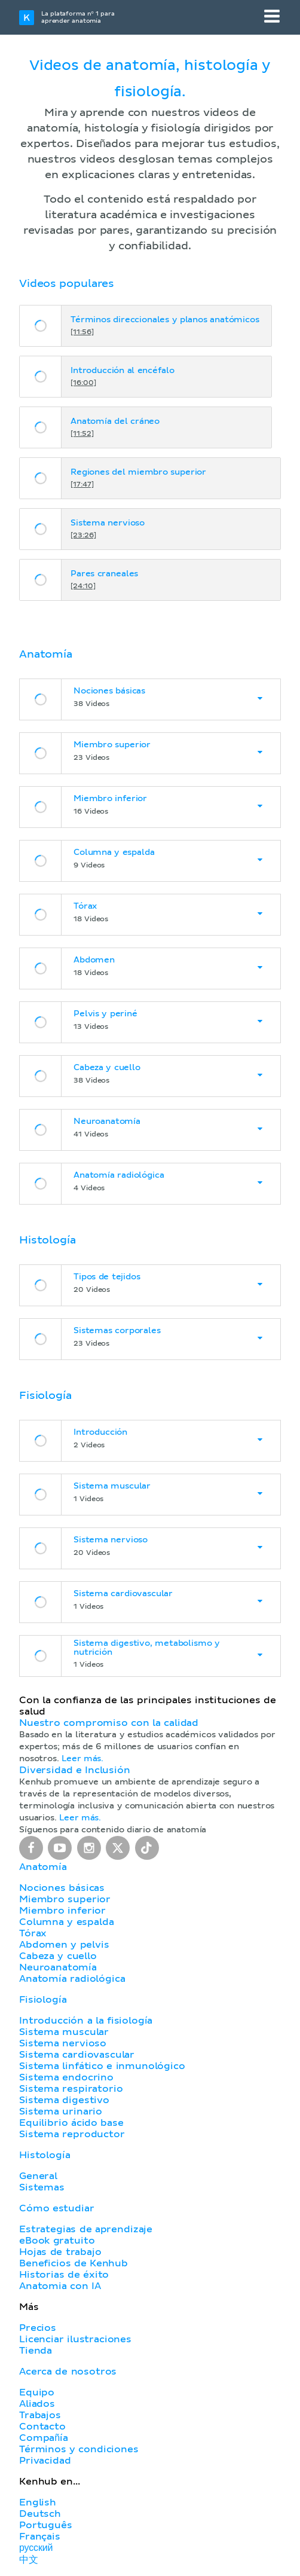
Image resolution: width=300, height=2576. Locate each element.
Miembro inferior (62, 1910)
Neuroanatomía (58, 1967)
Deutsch (40, 2514)
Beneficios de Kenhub (73, 2263)
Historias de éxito (64, 2274)
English (37, 2502)
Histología (44, 2155)
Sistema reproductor (72, 2134)
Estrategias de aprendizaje (85, 2229)
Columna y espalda (66, 1922)
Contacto (42, 2426)
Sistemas (42, 2187)
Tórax (33, 1933)
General (38, 2176)
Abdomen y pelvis (64, 1944)
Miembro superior (65, 1899)
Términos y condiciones (79, 2449)
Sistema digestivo (64, 2100)
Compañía (43, 2438)
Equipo (36, 2392)
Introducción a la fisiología (85, 2020)
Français (39, 2536)
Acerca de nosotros (68, 2371)
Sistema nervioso (62, 2043)
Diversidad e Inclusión (74, 1770)
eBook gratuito (56, 2240)
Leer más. (82, 1759)
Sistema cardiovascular (76, 2054)
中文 (28, 2560)
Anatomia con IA (60, 2286)
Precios (37, 2328)
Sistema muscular (64, 2032)
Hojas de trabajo (60, 2252)
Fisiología (42, 1999)
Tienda (35, 2350)
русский (36, 2548)
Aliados (37, 2404)
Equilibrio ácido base (71, 2123)
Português (45, 2525)
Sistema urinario (60, 2111)
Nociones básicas (62, 1888)
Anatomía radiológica (72, 1979)
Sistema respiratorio (71, 2089)
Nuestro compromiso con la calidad (108, 1723)
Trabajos (40, 2415)
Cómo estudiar (56, 2208)
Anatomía (43, 1867)
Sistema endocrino (66, 2077)
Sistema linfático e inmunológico (102, 2066)
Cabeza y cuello (58, 1956)
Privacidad (45, 2460)
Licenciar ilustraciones (75, 2339)
